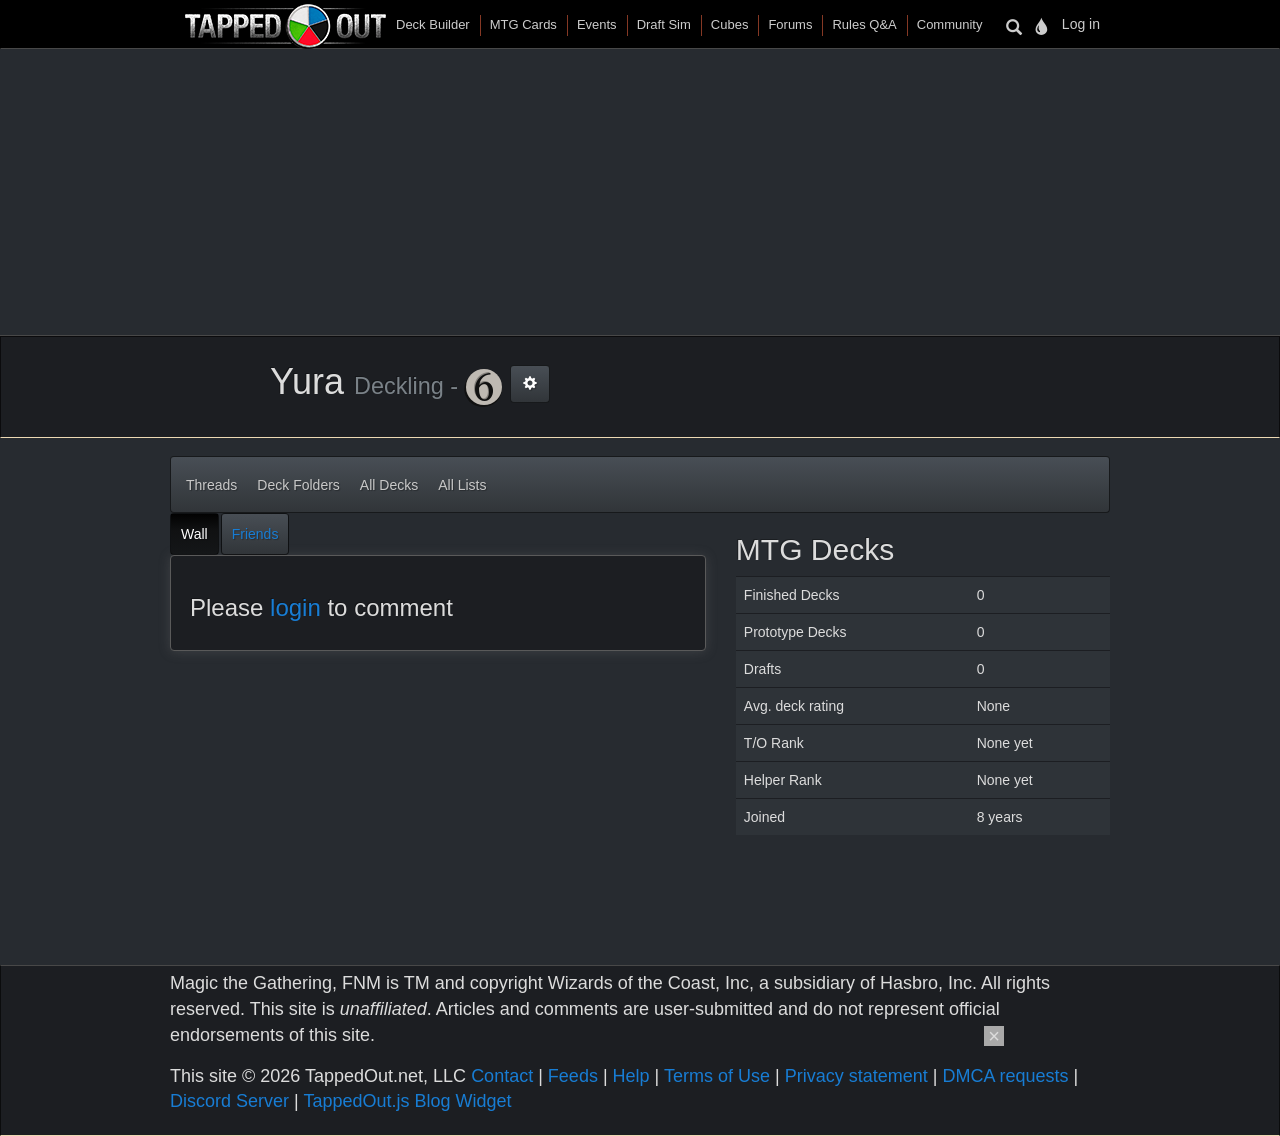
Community (950, 24)
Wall (194, 534)
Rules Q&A (864, 24)
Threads (211, 485)
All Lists (462, 485)
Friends (255, 534)
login (295, 607)
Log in (1081, 24)
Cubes (730, 24)
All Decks (389, 485)
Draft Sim (664, 24)
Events (597, 24)
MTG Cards (523, 24)
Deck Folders (298, 485)
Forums (790, 24)
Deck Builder (433, 24)
